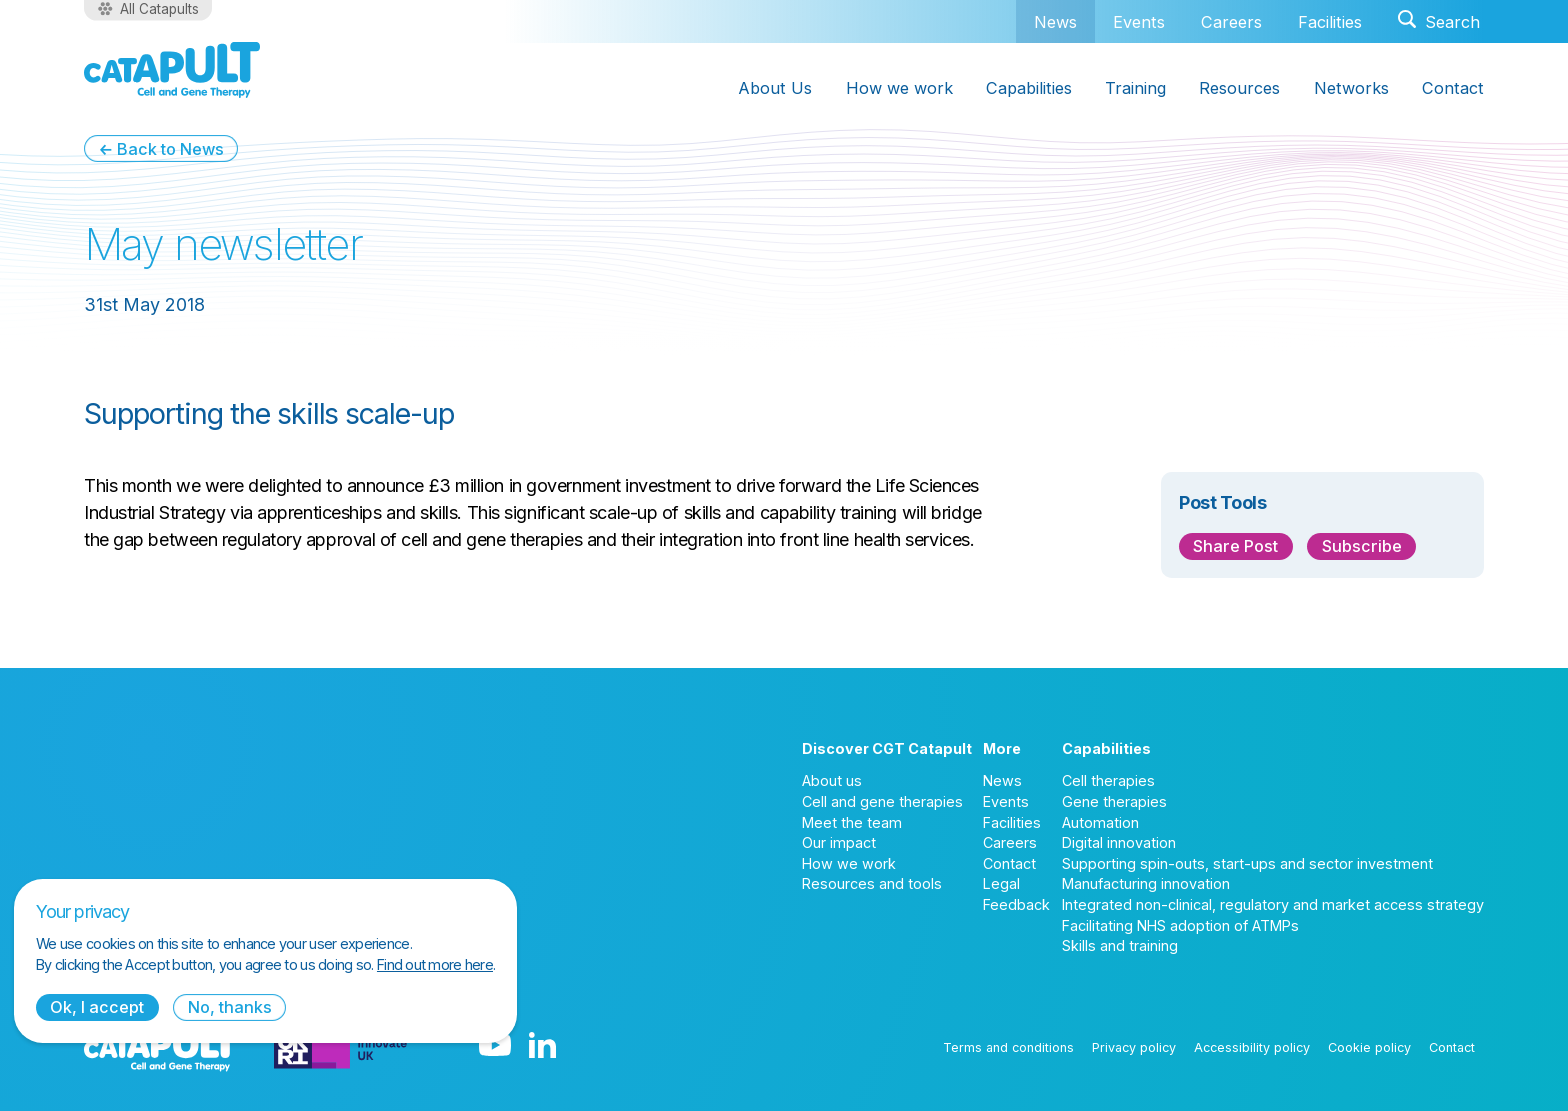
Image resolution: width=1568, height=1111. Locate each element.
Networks (1351, 88)
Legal (1001, 883)
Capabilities (1029, 88)
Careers (1231, 22)
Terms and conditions (1008, 1047)
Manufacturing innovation (1146, 883)
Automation (1100, 822)
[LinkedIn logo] (542, 1047)
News (1055, 21)
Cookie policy (1369, 1047)
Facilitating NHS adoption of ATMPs (1180, 925)
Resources (1239, 88)
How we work (899, 88)
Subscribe (1362, 546)
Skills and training (1120, 945)
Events (1139, 22)
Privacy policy (1134, 1047)
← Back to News (161, 149)
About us (832, 780)
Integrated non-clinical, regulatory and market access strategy (1273, 904)
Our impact (839, 842)
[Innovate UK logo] (340, 1047)
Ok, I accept (97, 1007)
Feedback (1016, 904)
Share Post (1235, 546)
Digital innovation (1119, 842)
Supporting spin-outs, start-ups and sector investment (1247, 863)
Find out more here (435, 964)
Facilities (1330, 22)
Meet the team (852, 822)
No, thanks (230, 1007)
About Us (775, 88)
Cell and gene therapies (882, 801)
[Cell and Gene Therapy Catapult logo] (172, 70)
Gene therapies (1114, 801)
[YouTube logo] (495, 1047)
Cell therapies (1108, 780)
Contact (1453, 88)
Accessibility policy (1252, 1047)
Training (1135, 88)
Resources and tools (872, 883)
